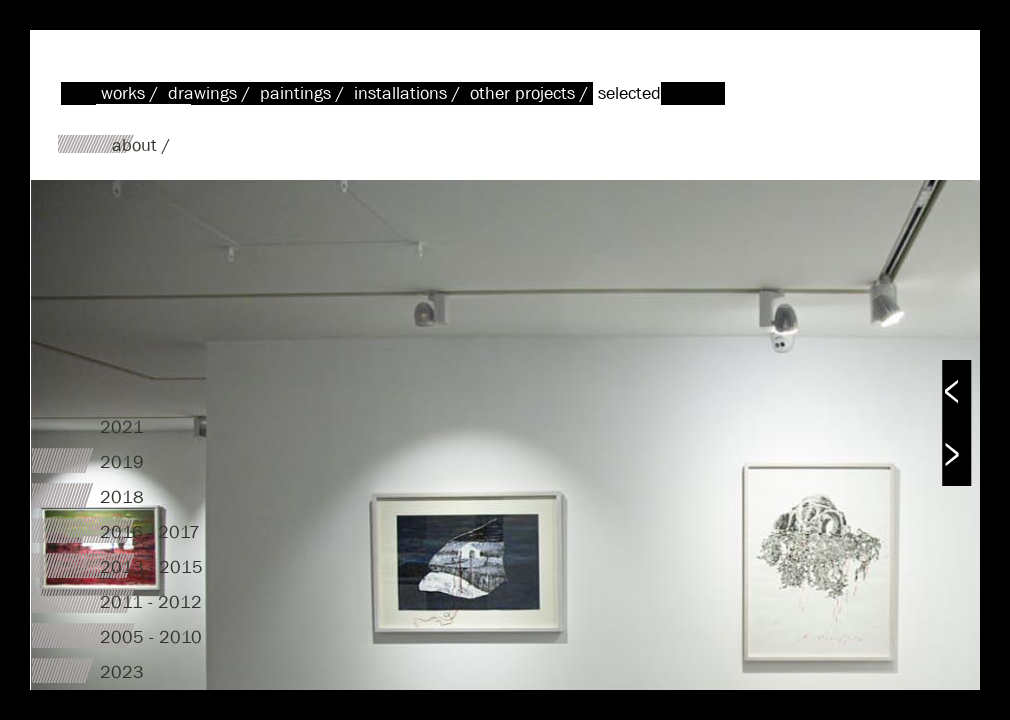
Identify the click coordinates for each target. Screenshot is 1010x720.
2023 (122, 672)
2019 (122, 462)
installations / (409, 93)
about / (141, 145)
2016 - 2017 (150, 532)
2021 (122, 427)
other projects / (531, 93)
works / (132, 93)
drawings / (211, 93)
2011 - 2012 (151, 602)
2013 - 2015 (151, 567)
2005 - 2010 (151, 637)
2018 (122, 497)
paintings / (304, 93)
